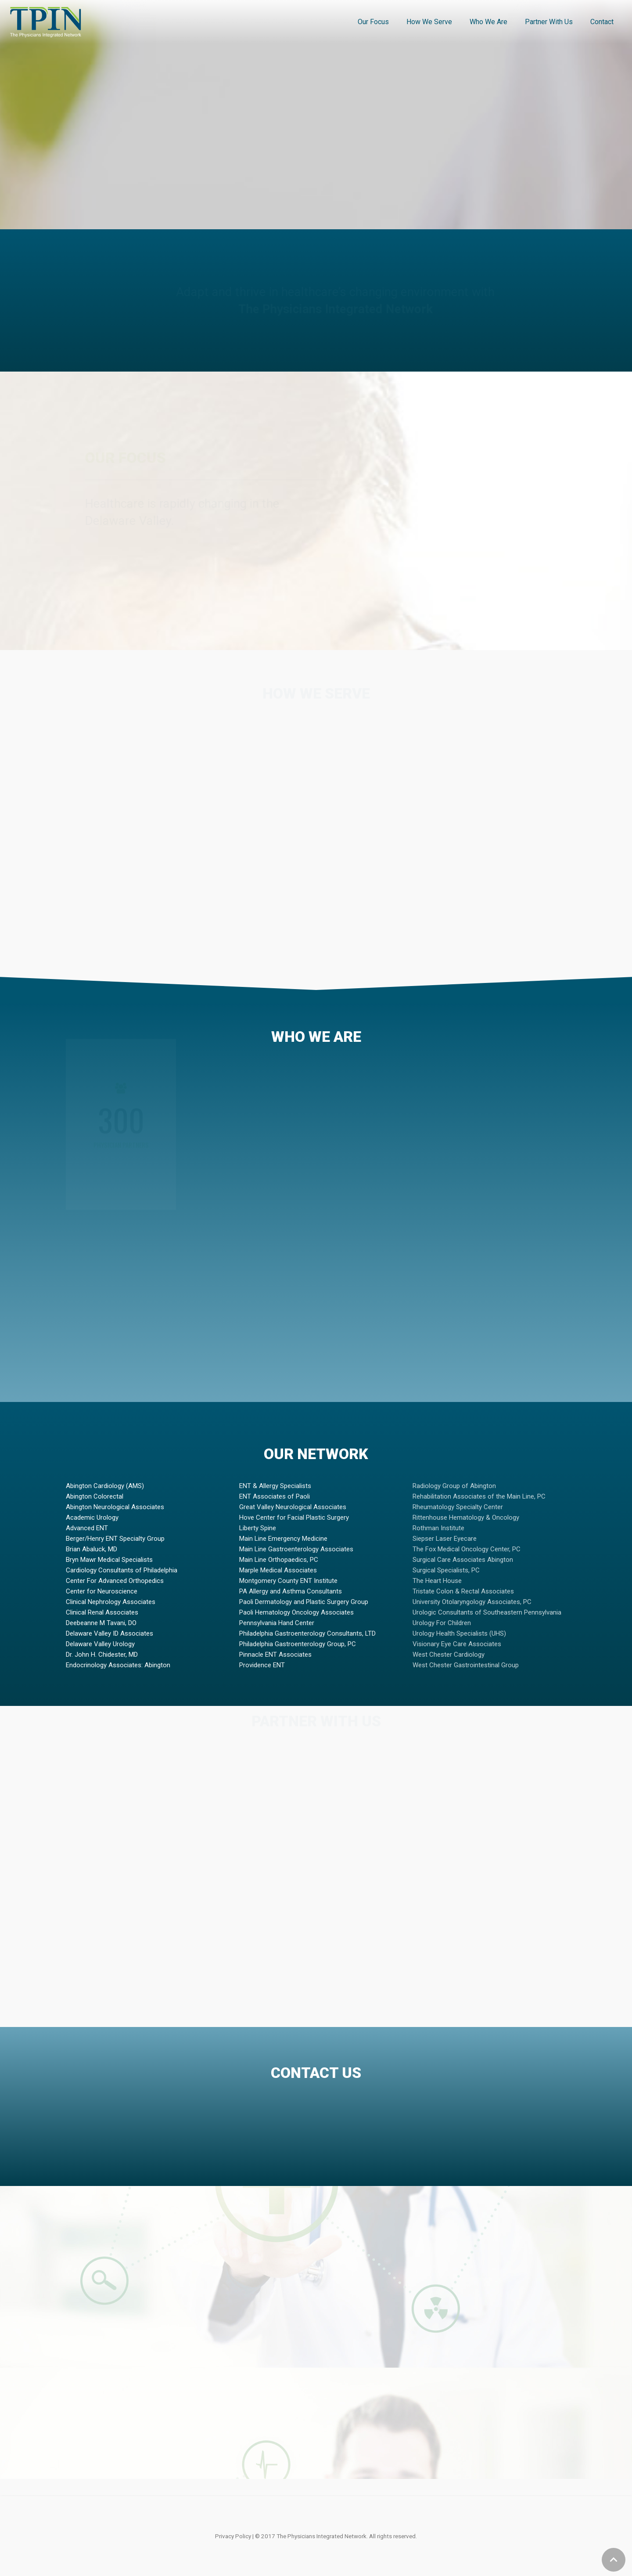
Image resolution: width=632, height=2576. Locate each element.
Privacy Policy (233, 2536)
